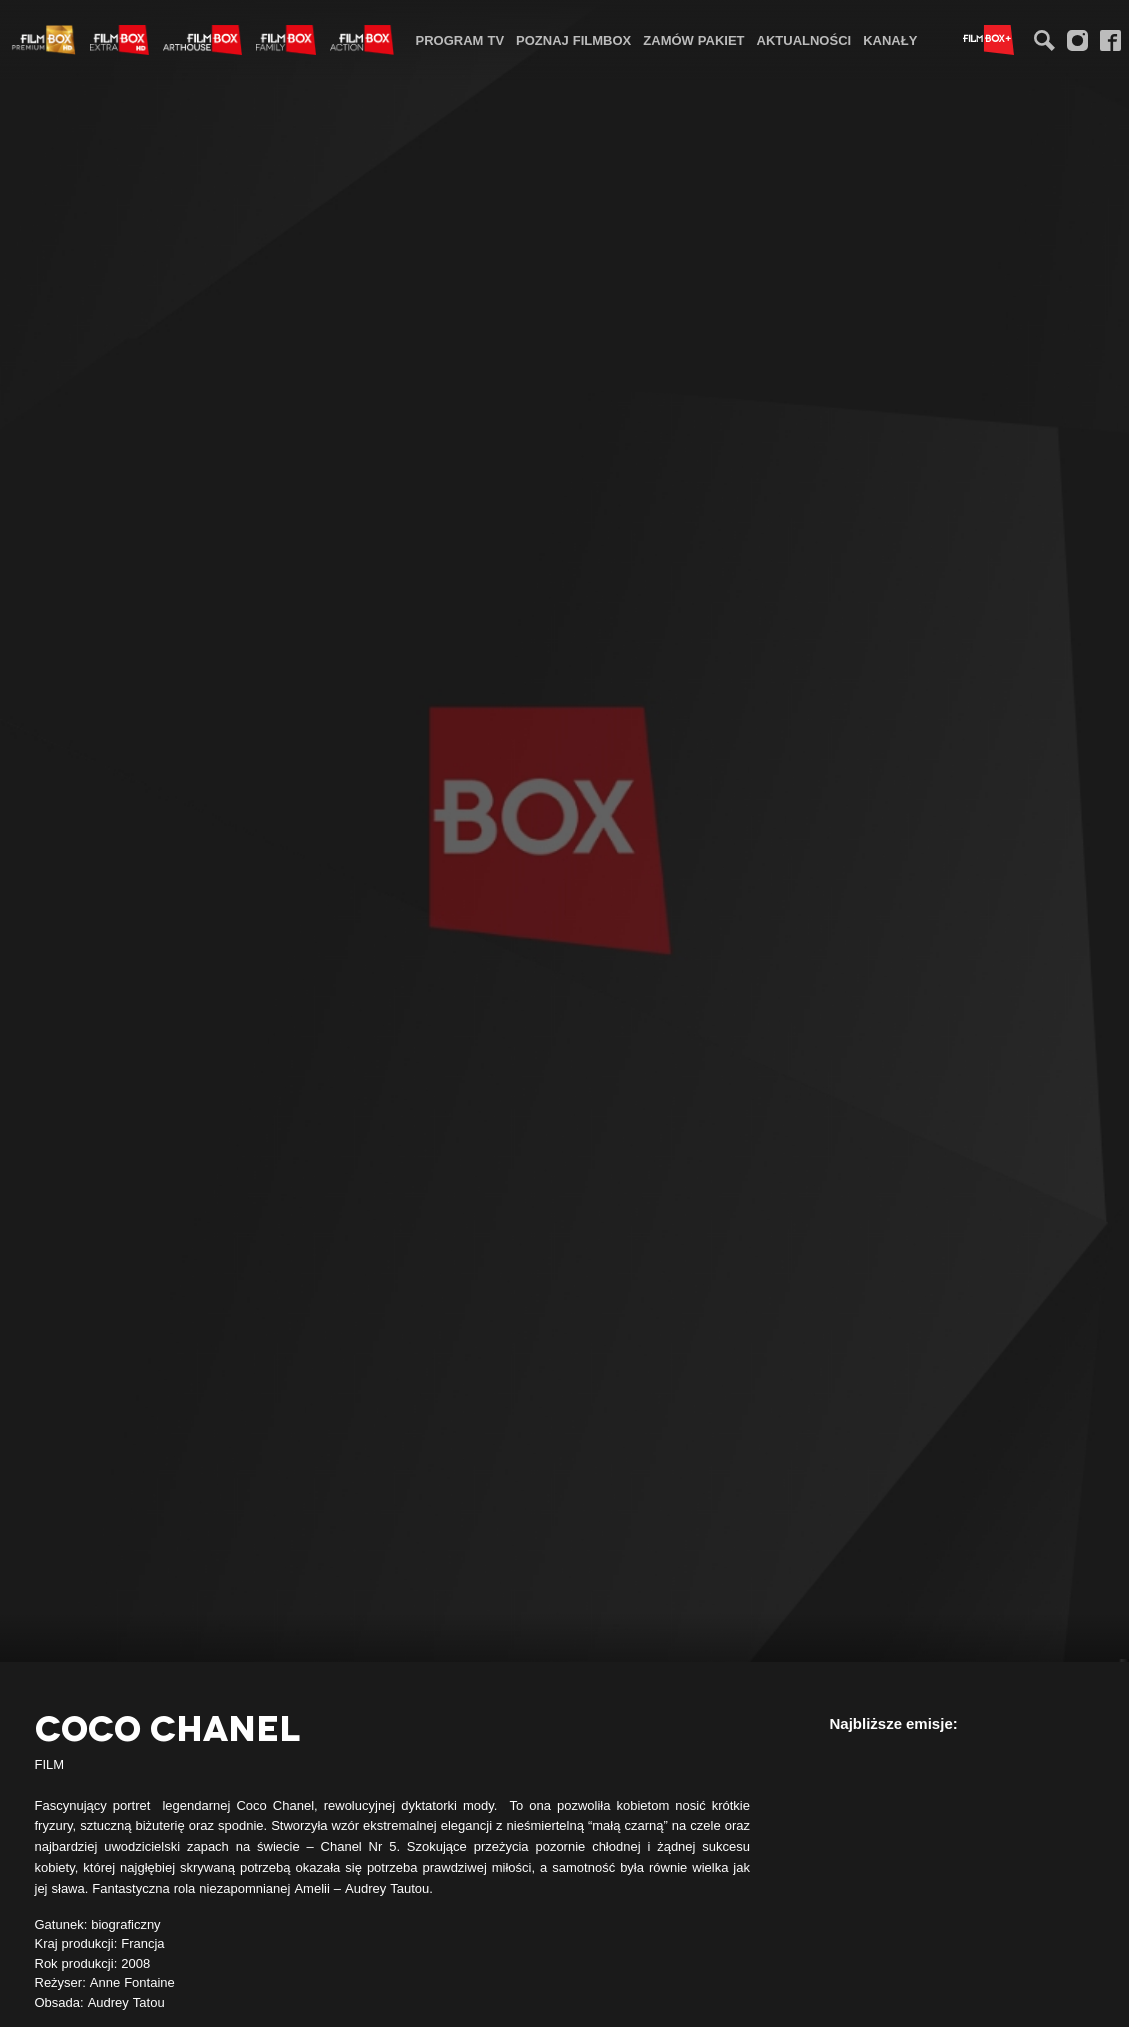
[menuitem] (460, 39)
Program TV (460, 40)
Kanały (890, 40)
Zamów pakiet (693, 40)
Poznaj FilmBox (573, 40)
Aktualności (804, 40)
